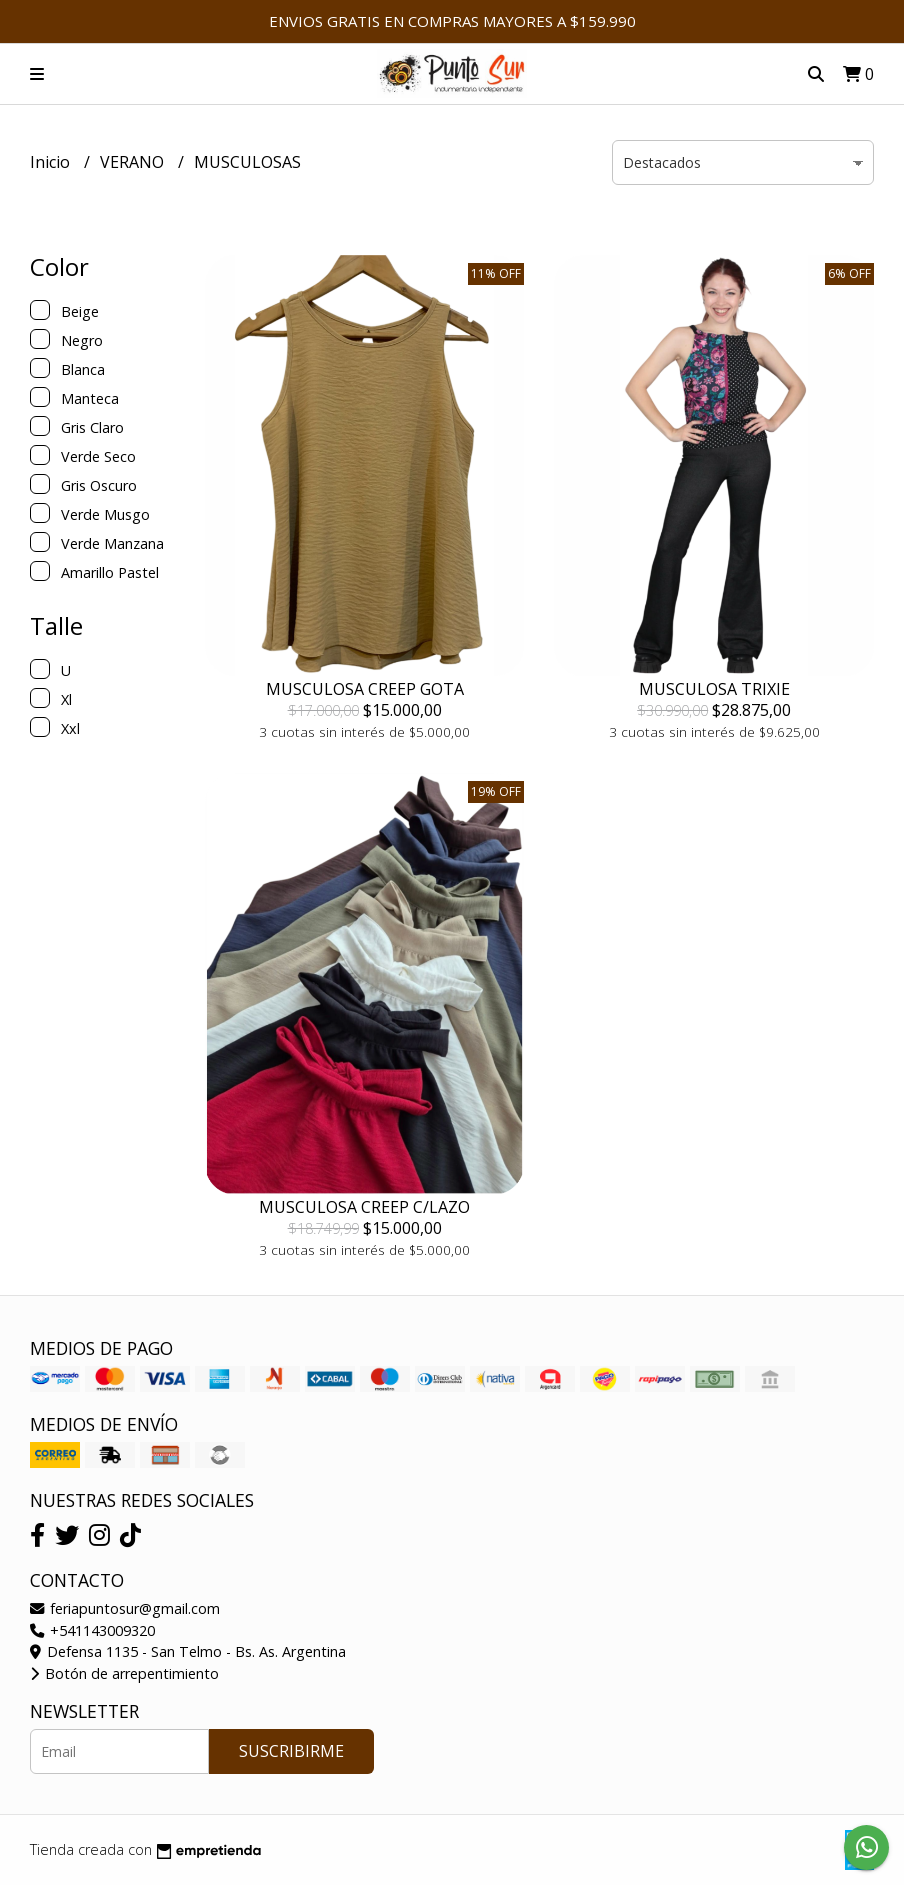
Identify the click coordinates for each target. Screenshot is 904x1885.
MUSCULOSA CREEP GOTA (365, 689)
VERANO (134, 162)
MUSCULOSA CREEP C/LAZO (364, 1207)
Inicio (52, 162)
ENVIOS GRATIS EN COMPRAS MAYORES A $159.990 (452, 21)
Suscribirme (291, 1751)
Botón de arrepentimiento (124, 1673)
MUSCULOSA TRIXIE (714, 689)
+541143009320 (92, 1630)
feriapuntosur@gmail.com (125, 1608)
